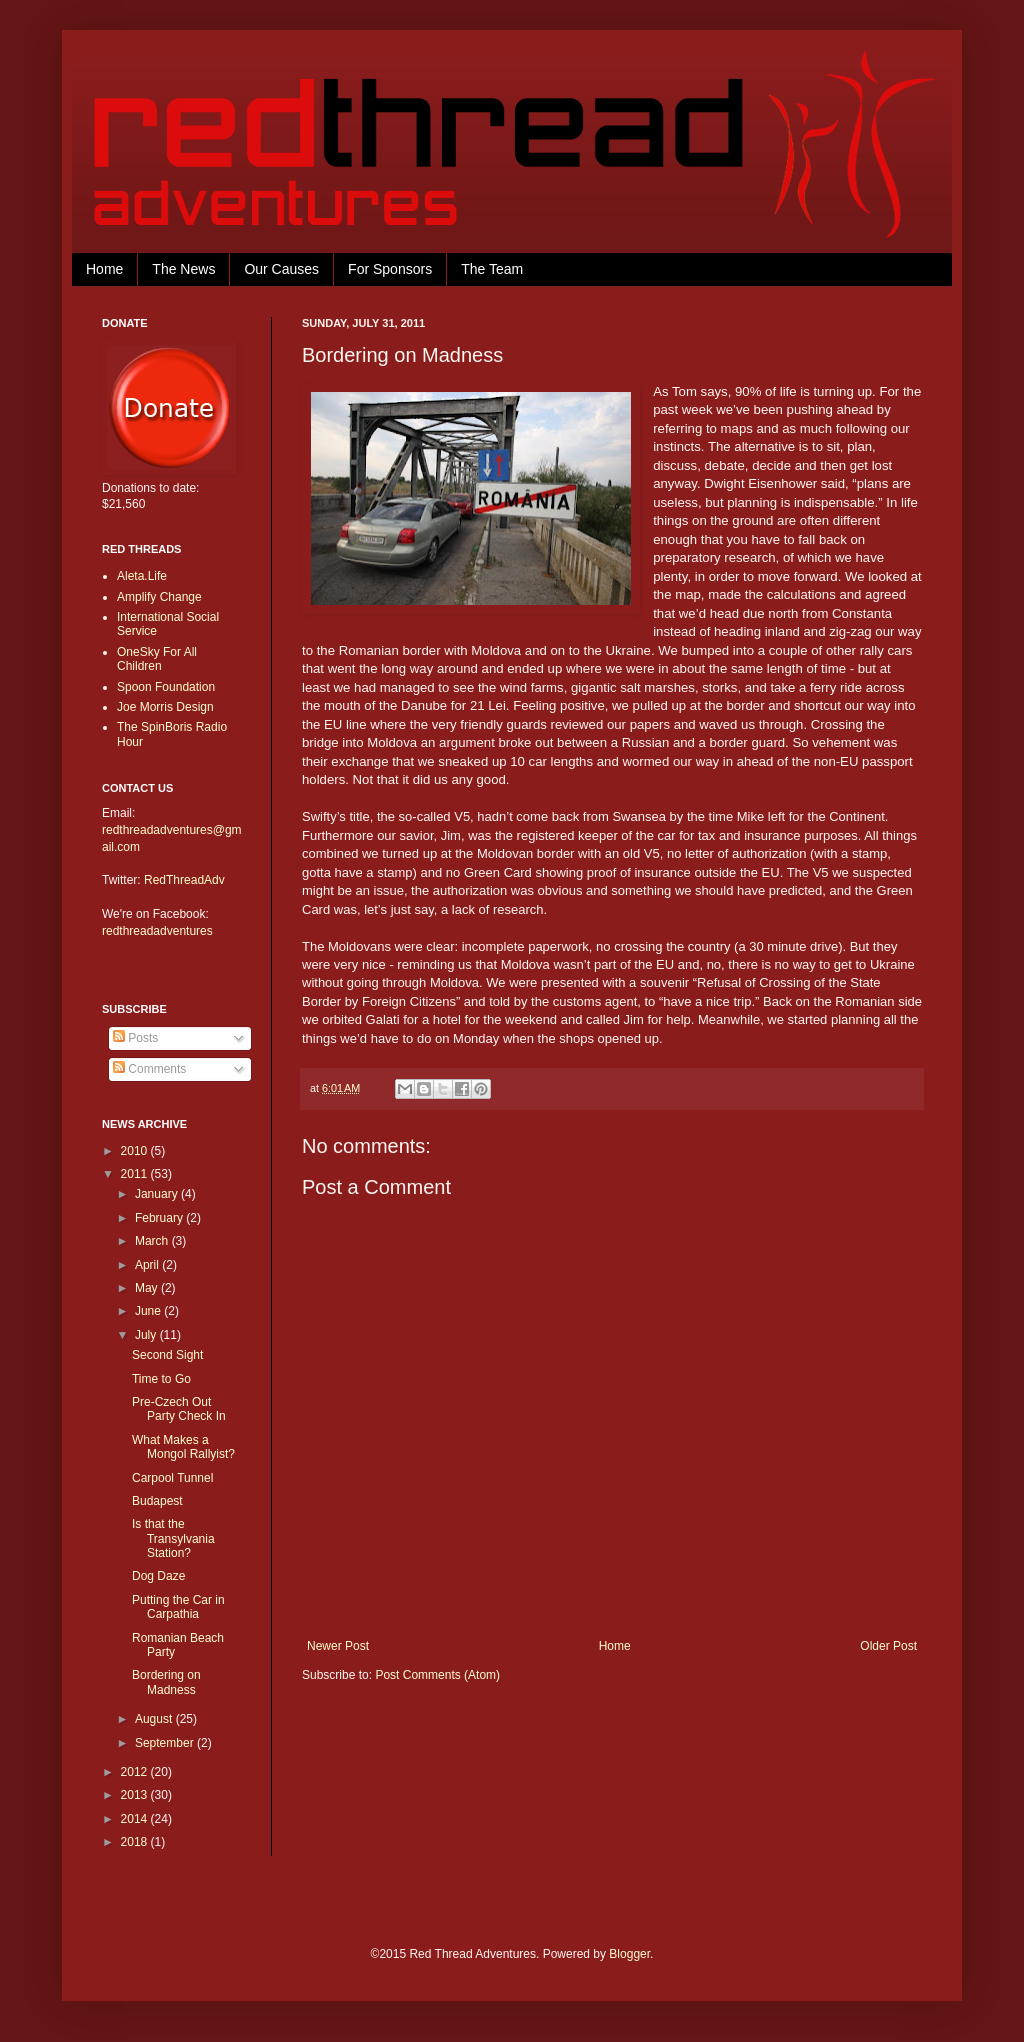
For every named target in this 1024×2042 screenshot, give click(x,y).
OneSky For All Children (157, 659)
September (166, 1743)
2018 (136, 1842)
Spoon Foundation (166, 687)
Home (104, 269)
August (155, 1719)
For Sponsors (390, 269)
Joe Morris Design (165, 707)
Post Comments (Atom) (437, 1675)
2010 (136, 1151)
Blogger (629, 1954)
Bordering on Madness (166, 1682)
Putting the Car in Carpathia (178, 1607)
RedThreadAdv (184, 880)
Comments (149, 1069)
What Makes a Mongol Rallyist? (183, 1447)
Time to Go (161, 1379)
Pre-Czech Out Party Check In (179, 1409)
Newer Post (338, 1646)
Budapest (157, 1501)
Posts (135, 1038)
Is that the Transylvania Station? (173, 1538)
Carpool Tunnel (172, 1478)
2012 (136, 1772)
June (149, 1311)
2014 (136, 1819)
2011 (136, 1174)
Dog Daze (158, 1576)
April (148, 1265)
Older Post (888, 1646)
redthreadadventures (157, 931)
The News (183, 269)
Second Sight (167, 1355)
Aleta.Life (142, 576)
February (160, 1218)
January (158, 1194)
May (148, 1288)
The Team (492, 269)
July (147, 1335)
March (153, 1241)
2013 (136, 1795)
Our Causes (281, 269)
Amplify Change (159, 597)
